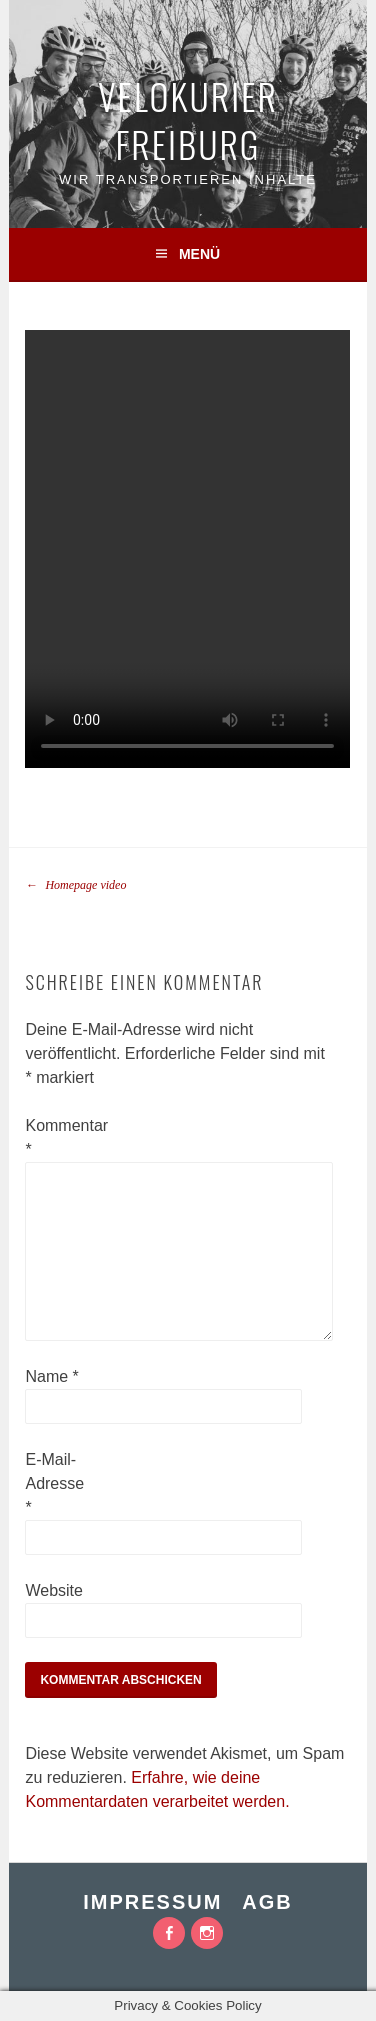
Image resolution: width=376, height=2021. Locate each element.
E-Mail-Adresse (54, 1483)
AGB (267, 1902)
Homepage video (75, 885)
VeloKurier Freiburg (188, 119)
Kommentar (57, 1137)
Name (51, 1376)
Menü (199, 254)
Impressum (152, 1902)
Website (54, 1590)
